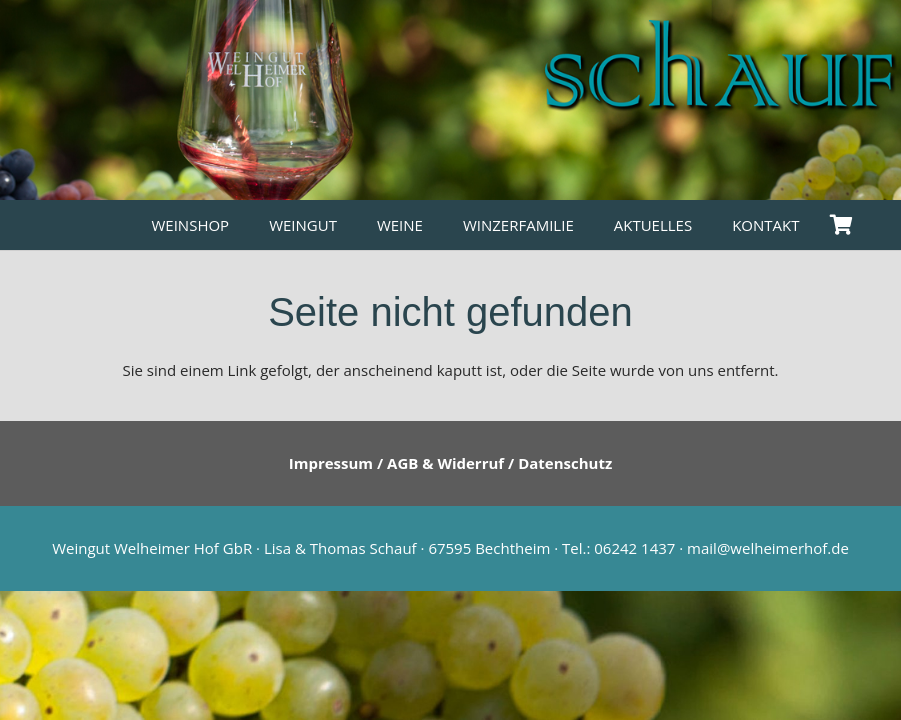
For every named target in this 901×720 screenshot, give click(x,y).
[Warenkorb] (842, 225)
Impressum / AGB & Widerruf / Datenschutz (451, 463)
